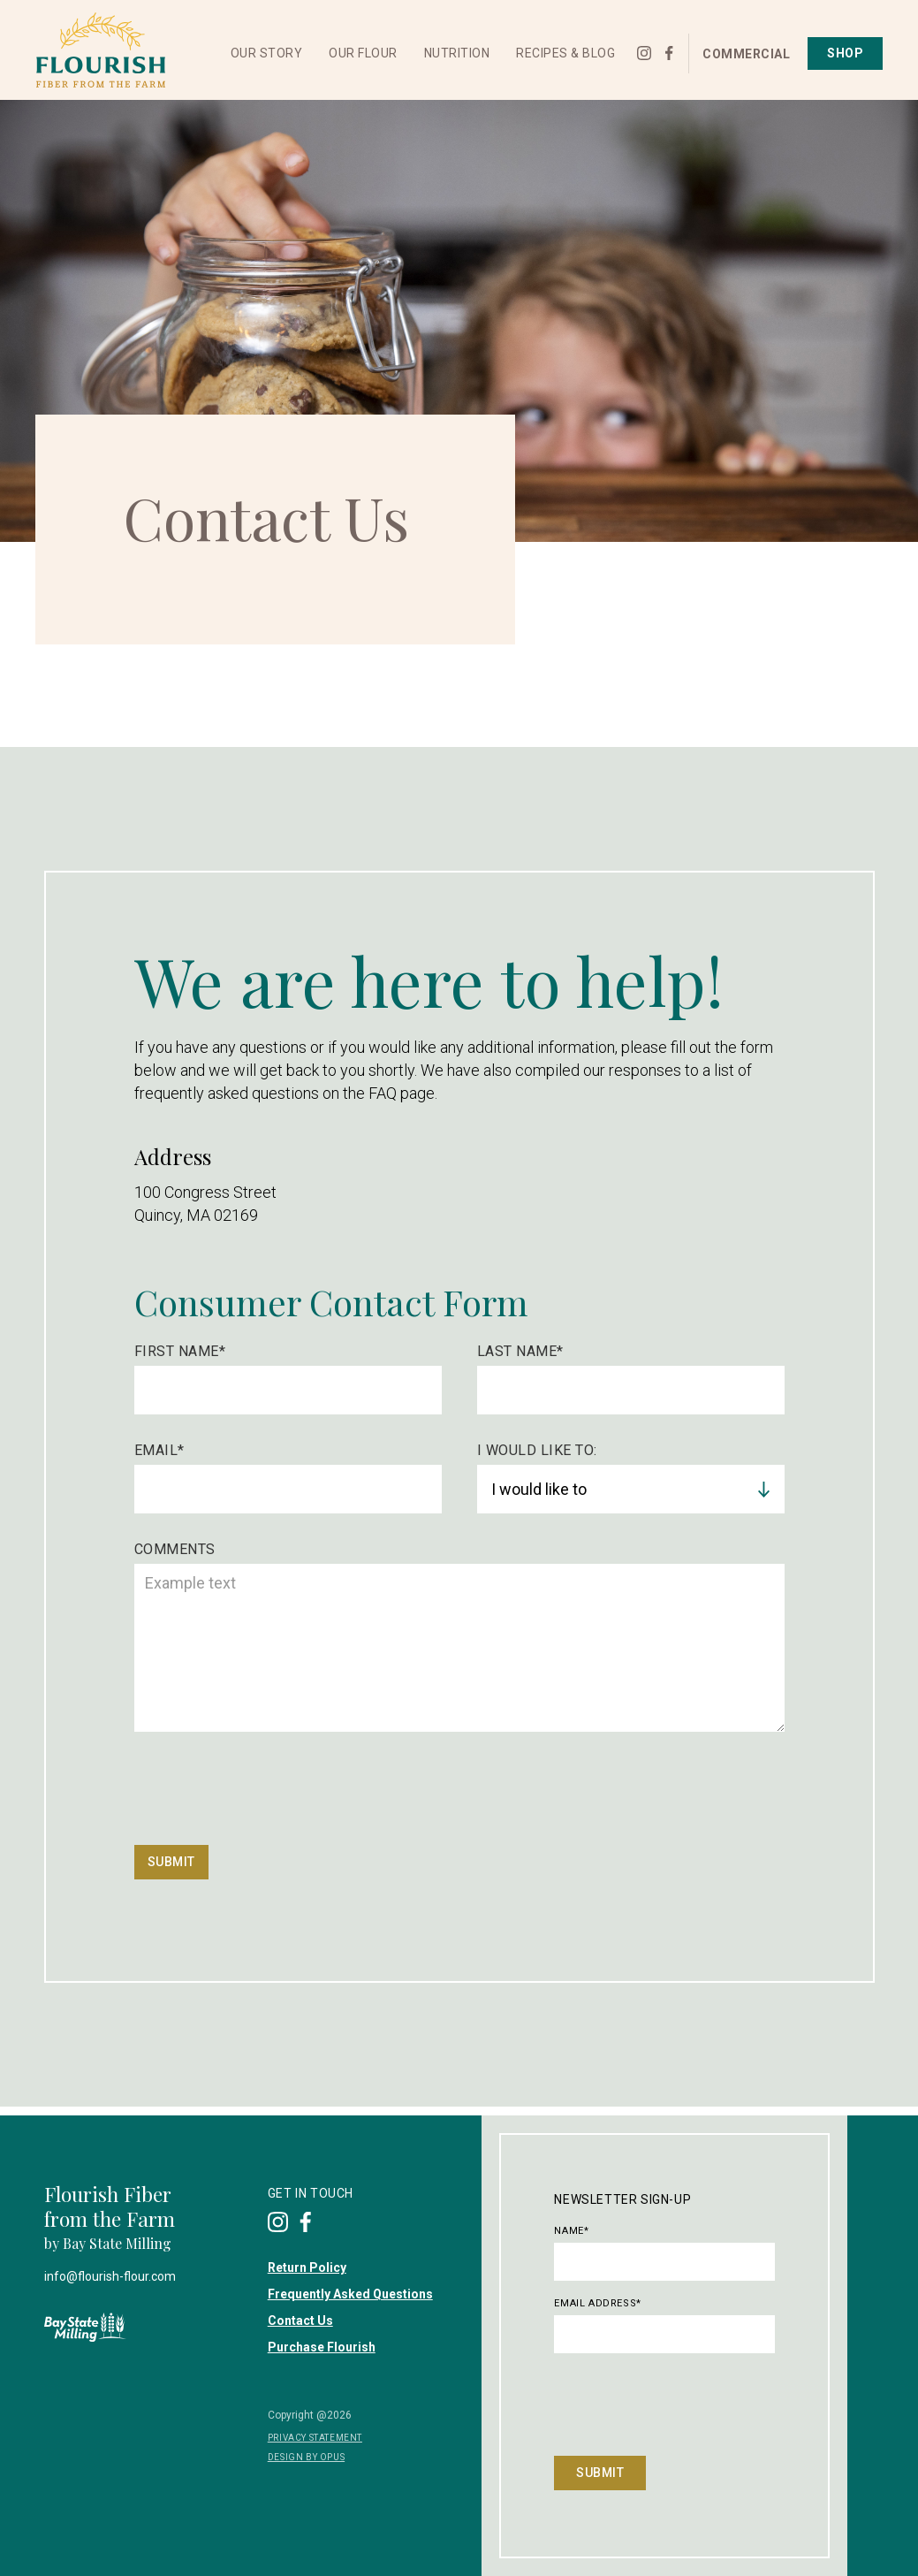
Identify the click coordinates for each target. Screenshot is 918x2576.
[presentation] (268, 1792)
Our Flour (363, 53)
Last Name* (520, 1351)
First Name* (180, 1351)
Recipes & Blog (565, 53)
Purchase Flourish (322, 2347)
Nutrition (457, 53)
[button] (266, 53)
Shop (845, 53)
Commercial (746, 54)
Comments (175, 1549)
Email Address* (597, 2303)
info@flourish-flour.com (110, 2276)
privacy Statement (315, 2438)
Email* (159, 1450)
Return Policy (307, 2267)
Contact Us (300, 2320)
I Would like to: (537, 1450)
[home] (100, 50)
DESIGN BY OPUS (306, 2457)
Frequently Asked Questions (350, 2294)
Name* (571, 2231)
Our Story (267, 53)
